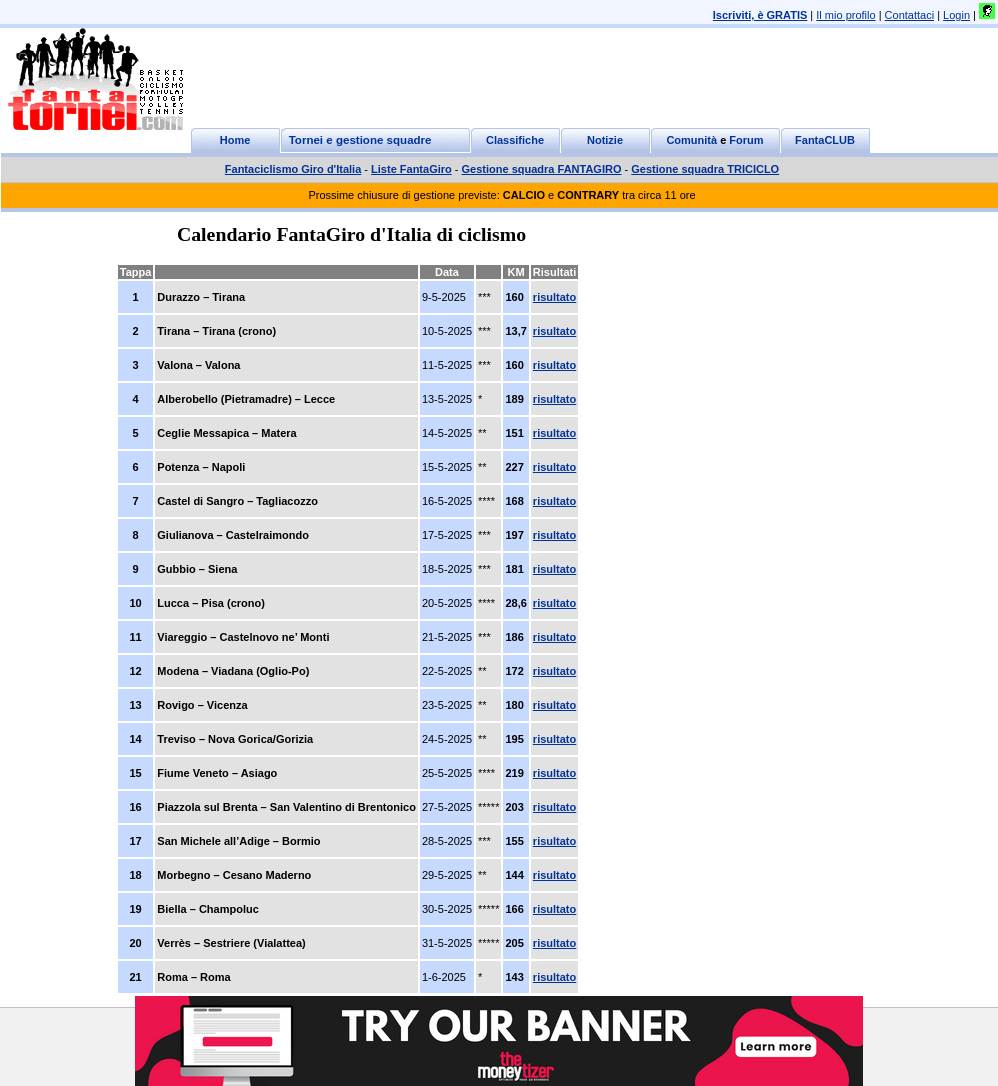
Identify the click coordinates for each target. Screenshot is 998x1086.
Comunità (691, 140)
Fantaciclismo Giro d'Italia (293, 169)
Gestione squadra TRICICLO (705, 169)
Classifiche (515, 140)
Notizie (605, 140)
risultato (554, 297)
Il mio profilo (845, 15)
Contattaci (910, 15)
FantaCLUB (825, 140)
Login (956, 15)
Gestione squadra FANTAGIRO (542, 169)
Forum (746, 140)
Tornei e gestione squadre (360, 140)
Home (235, 140)
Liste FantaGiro (411, 169)
